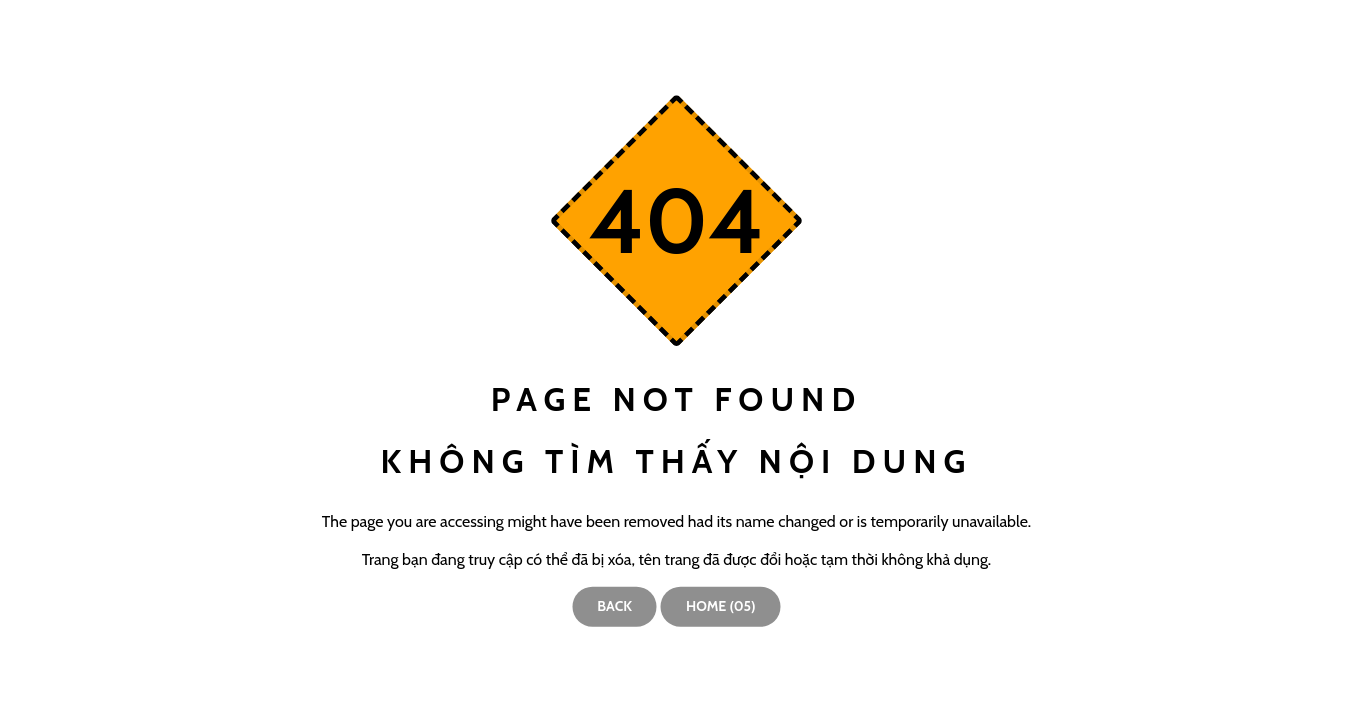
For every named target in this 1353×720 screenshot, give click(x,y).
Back (614, 606)
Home (721, 606)
